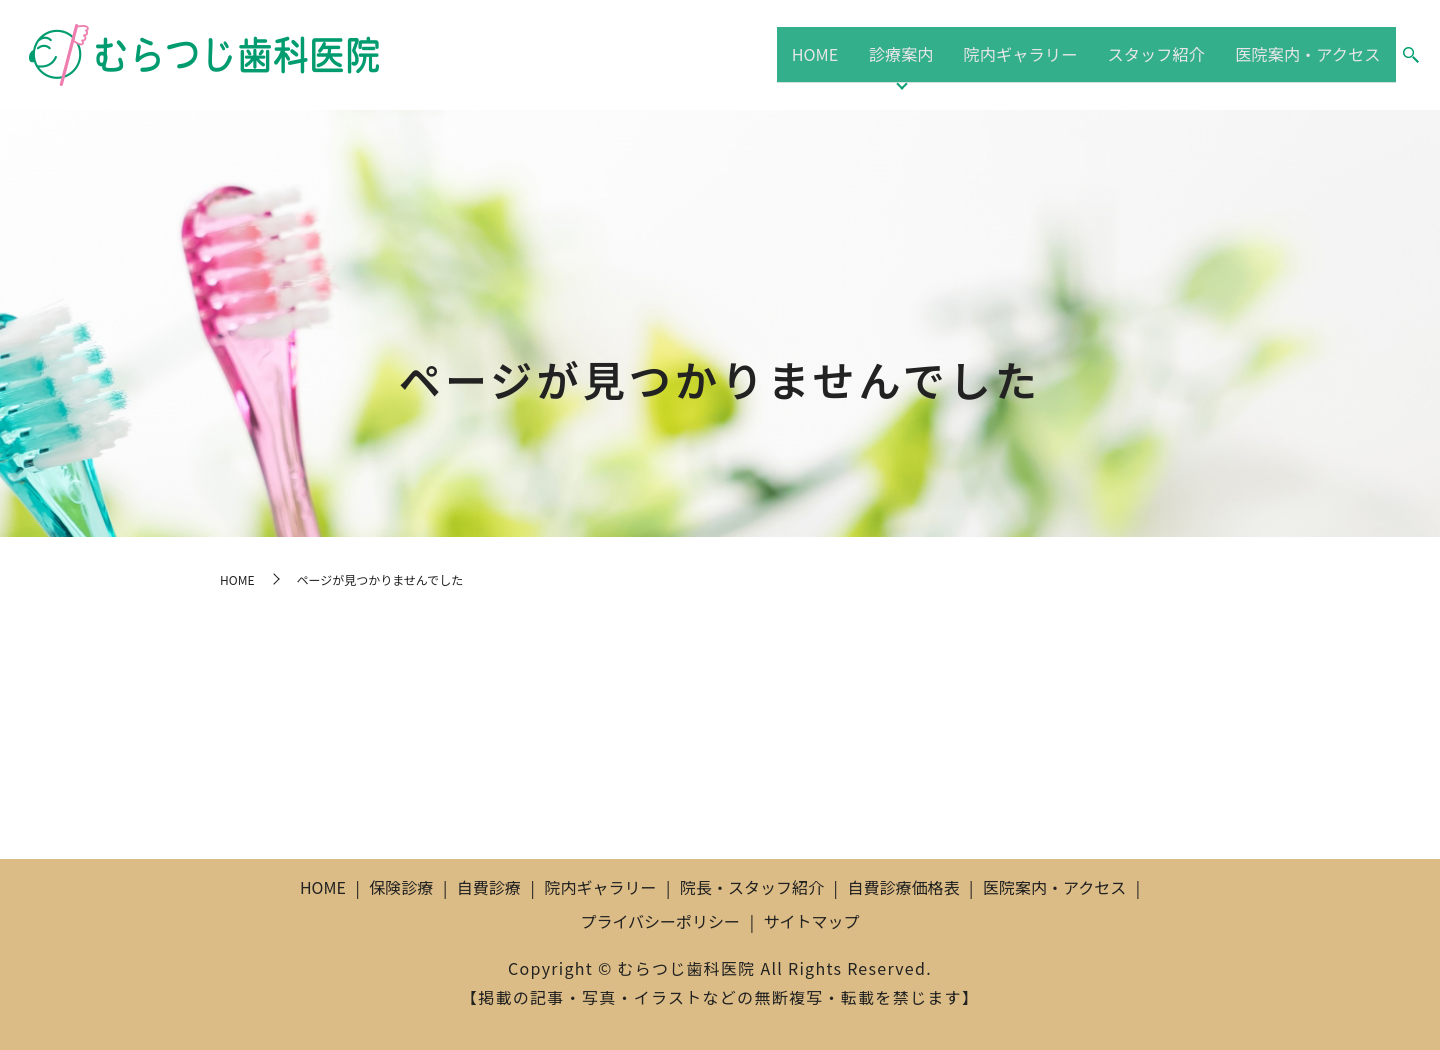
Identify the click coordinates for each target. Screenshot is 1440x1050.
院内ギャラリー (1019, 54)
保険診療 (401, 887)
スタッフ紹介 (1154, 54)
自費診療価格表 (903, 887)
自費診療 (489, 887)
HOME (825, 54)
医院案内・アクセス (1306, 54)
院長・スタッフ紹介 (752, 887)
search (1411, 56)
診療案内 (905, 54)
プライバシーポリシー (660, 921)
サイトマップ (812, 921)
